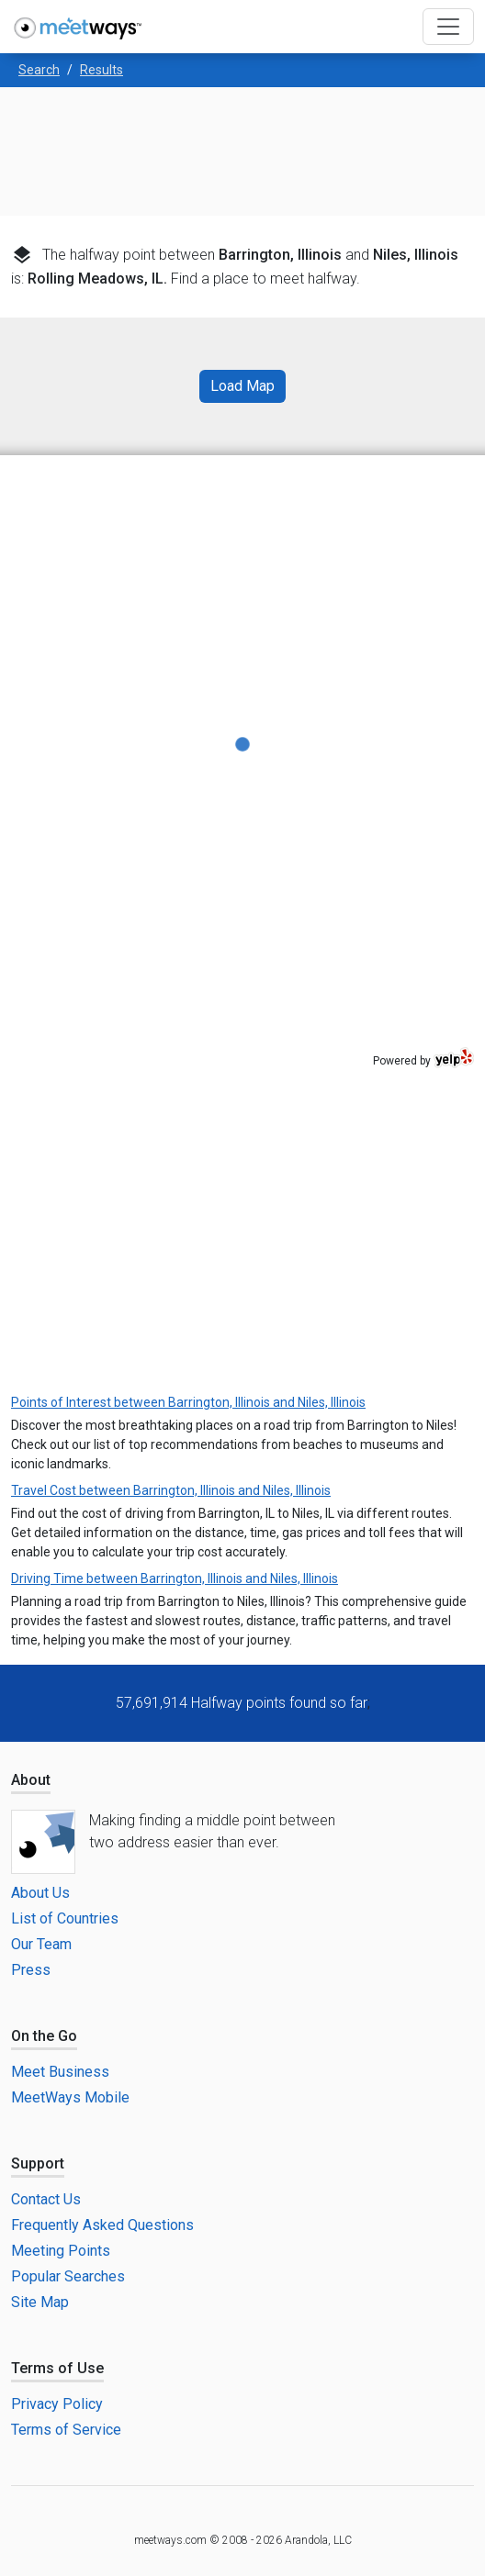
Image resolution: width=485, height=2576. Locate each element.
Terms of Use (57, 2368)
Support (37, 2163)
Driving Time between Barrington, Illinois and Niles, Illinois (174, 1578)
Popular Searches (68, 2276)
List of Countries (64, 1918)
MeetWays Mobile (70, 2097)
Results (101, 69)
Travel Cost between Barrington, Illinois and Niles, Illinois (171, 1490)
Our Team (41, 1944)
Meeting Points (60, 2250)
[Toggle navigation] (448, 26)
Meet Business (60, 2071)
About (31, 1780)
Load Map (242, 386)
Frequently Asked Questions (102, 2225)
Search (39, 69)
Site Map (40, 2302)
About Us (40, 1892)
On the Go (44, 2036)
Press (31, 1970)
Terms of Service (66, 2429)
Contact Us (46, 2199)
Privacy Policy (57, 2404)
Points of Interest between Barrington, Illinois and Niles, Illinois (188, 1402)
